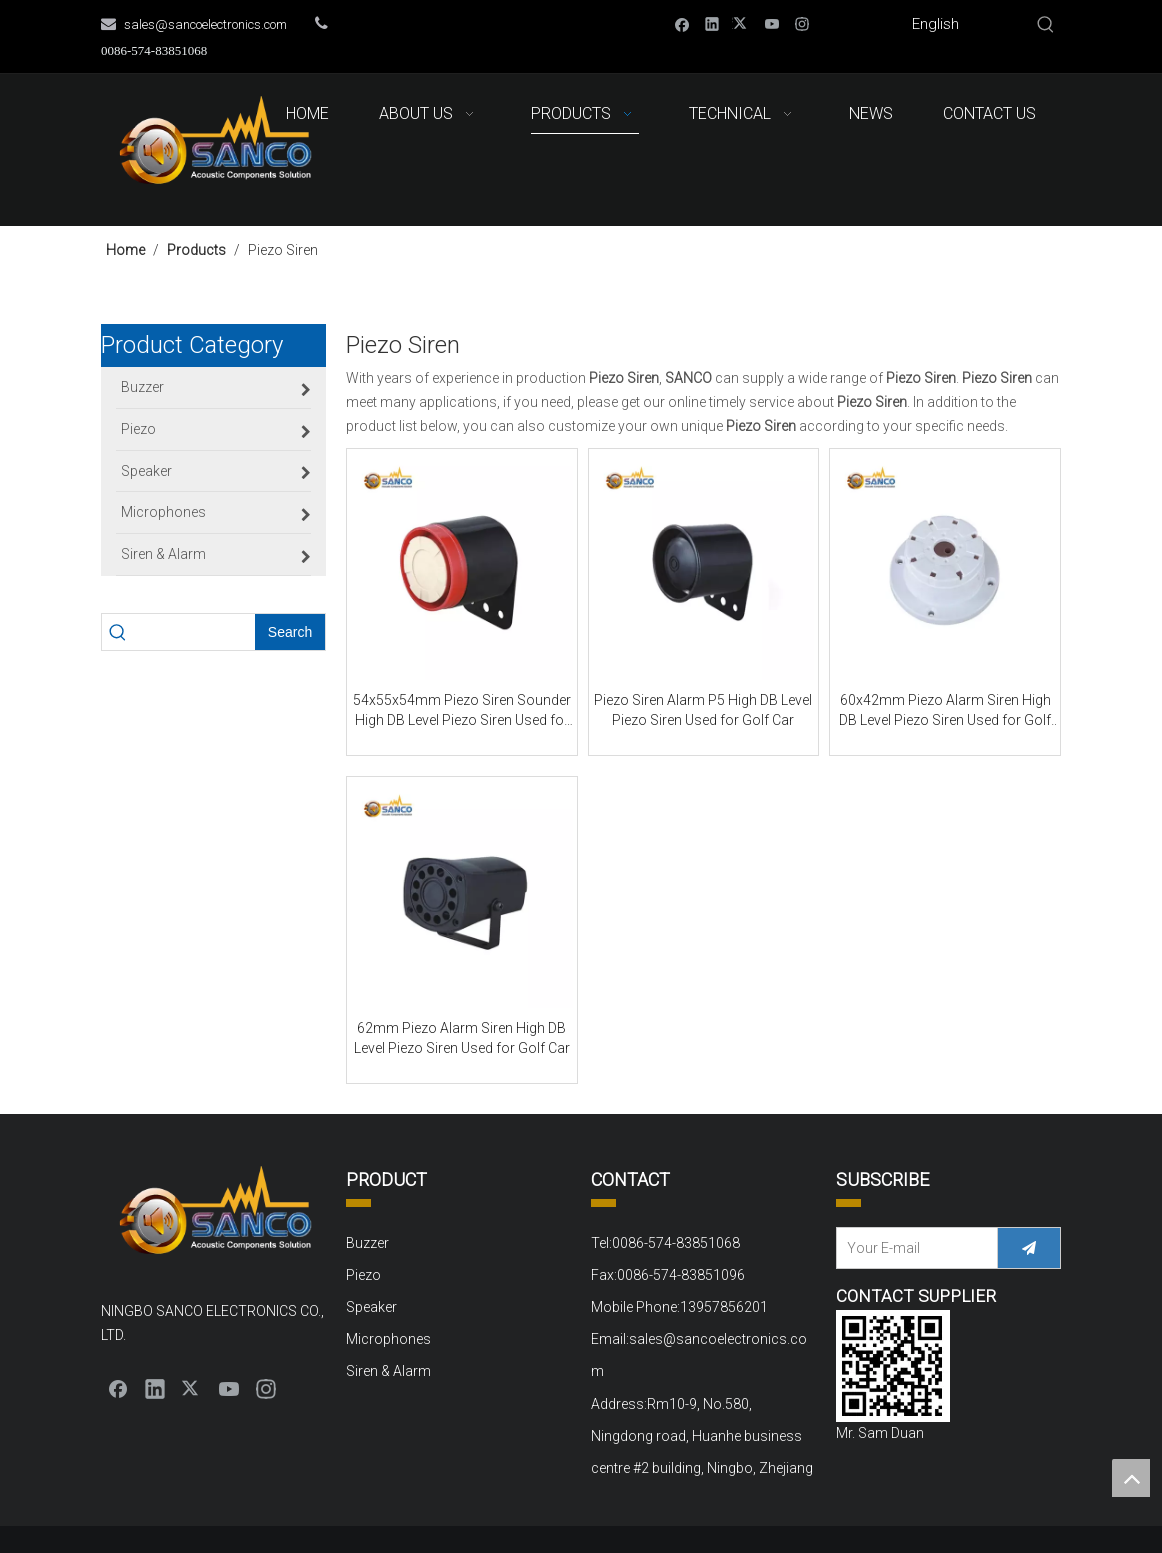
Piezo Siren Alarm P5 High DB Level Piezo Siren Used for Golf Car (703, 710)
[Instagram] (802, 23)
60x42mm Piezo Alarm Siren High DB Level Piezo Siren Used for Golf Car (945, 711)
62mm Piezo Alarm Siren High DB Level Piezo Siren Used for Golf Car (462, 1038)
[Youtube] (772, 23)
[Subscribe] (1029, 1248)
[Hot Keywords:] (1046, 25)
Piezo (363, 1275)
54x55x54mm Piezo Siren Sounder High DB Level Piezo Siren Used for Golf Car (462, 711)
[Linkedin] (712, 23)
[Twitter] (742, 23)
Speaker (371, 1307)
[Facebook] (682, 23)
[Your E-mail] (912, 1248)
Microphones (388, 1339)
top (1131, 1478)
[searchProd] (194, 632)
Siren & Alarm (388, 1371)
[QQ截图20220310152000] (893, 1366)
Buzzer (367, 1243)
